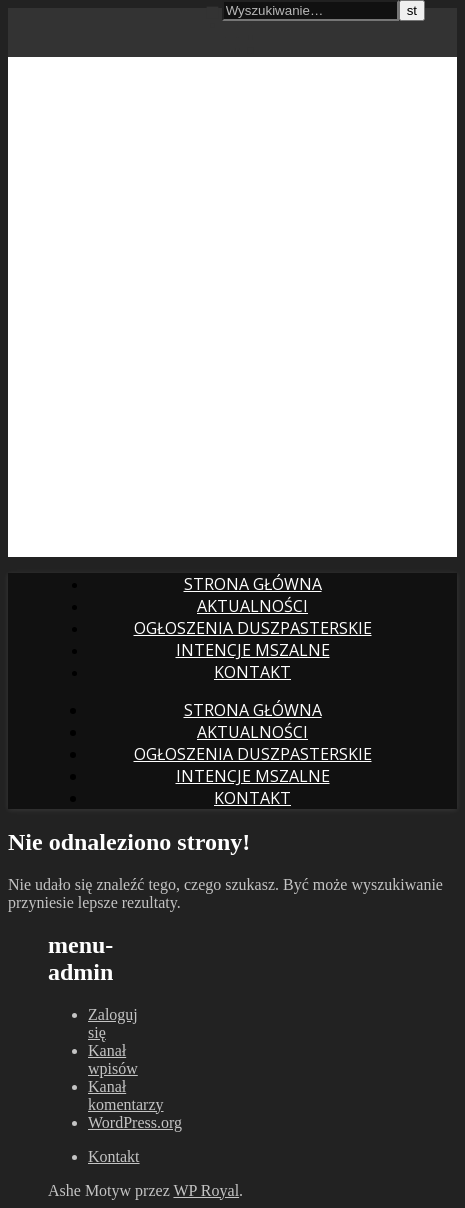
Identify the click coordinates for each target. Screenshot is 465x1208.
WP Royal (206, 1190)
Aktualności (252, 606)
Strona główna (253, 584)
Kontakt (252, 672)
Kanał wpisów (113, 1059)
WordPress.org (135, 1122)
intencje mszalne (253, 650)
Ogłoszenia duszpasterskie (253, 628)
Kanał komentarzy (126, 1095)
